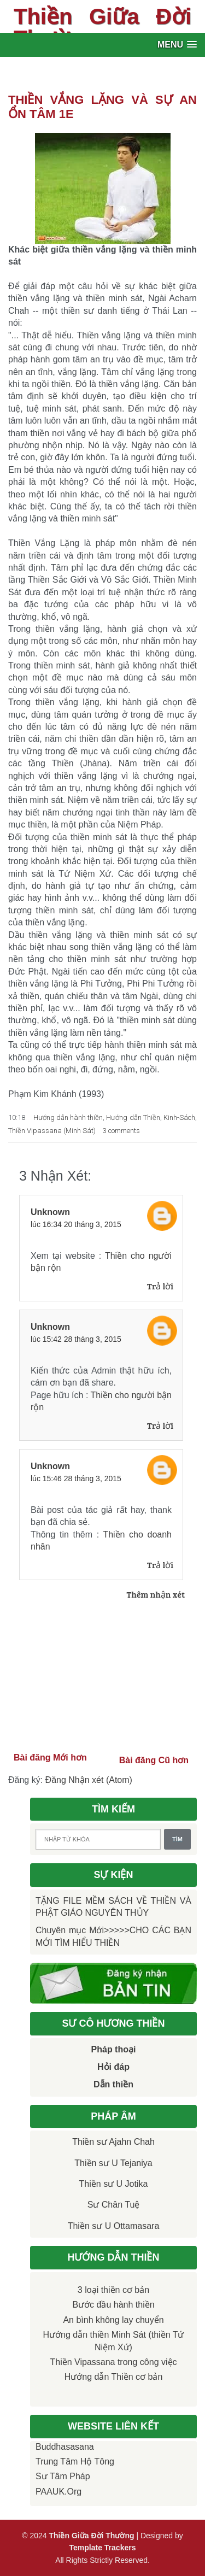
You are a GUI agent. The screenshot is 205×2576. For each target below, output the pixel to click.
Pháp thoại (113, 2049)
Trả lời (160, 1286)
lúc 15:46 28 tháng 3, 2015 (76, 1478)
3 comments (121, 1130)
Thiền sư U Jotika (113, 2183)
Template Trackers (102, 2547)
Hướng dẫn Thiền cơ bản (114, 2376)
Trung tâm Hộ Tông (75, 2461)
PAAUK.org (58, 2491)
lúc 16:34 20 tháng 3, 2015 (76, 1224)
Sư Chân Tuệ (113, 2204)
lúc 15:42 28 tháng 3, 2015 (76, 1339)
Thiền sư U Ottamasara (114, 2226)
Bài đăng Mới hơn (50, 1757)
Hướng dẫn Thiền (133, 1117)
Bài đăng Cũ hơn (154, 1760)
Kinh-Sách (179, 1117)
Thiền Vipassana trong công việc (113, 2362)
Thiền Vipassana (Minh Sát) (52, 1130)
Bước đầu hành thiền (113, 2304)
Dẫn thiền (113, 2084)
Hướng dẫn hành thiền (68, 1117)
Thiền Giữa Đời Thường (102, 27)
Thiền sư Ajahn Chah (113, 2141)
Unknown (50, 1212)
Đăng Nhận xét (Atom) (88, 1780)
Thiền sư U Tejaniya (113, 2163)
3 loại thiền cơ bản (113, 2290)
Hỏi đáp (113, 2067)
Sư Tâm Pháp (63, 2476)
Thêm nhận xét (155, 1594)
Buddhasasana (65, 2446)
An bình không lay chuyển (113, 2320)
